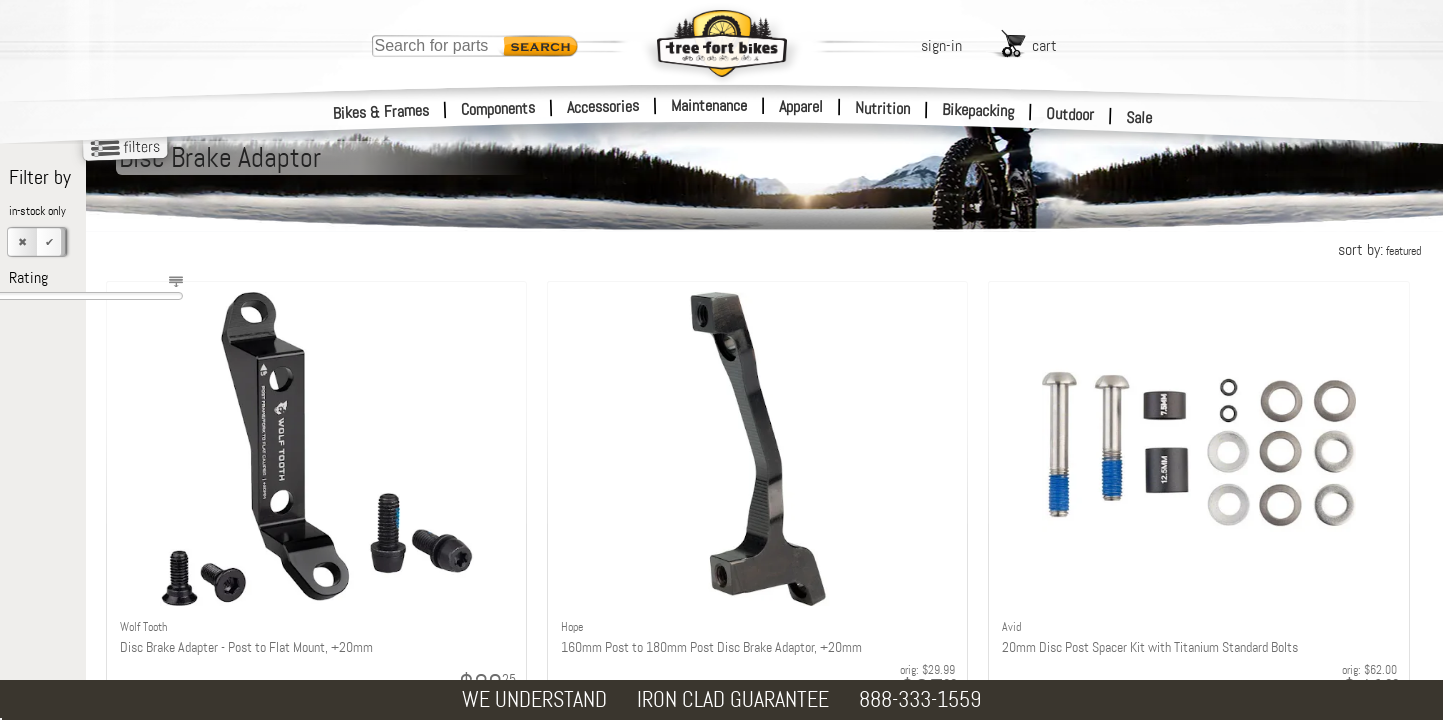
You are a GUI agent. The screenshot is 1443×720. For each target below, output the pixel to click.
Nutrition (882, 108)
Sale (1139, 118)
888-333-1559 (920, 699)
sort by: (1379, 249)
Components (498, 108)
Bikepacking (978, 110)
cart (1044, 45)
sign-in (941, 45)
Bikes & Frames (381, 112)
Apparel (801, 106)
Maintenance (709, 105)
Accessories (603, 106)
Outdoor (1070, 114)
